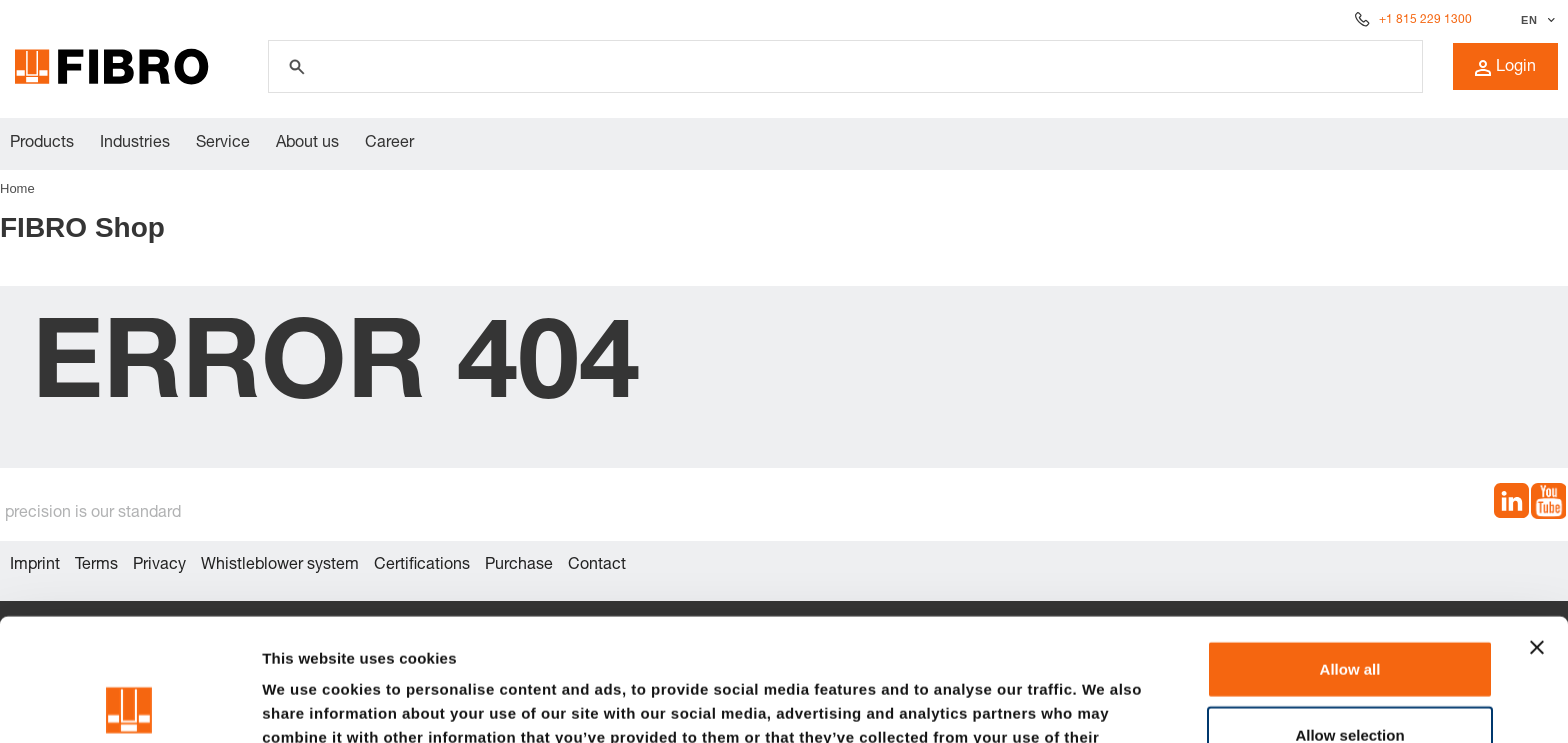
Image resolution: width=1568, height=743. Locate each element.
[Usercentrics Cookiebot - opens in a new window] (129, 704)
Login (1505, 68)
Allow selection (1349, 612)
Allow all (1350, 546)
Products (42, 144)
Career (389, 144)
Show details (1049, 703)
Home (17, 188)
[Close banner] (1537, 525)
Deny (1350, 677)
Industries (135, 144)
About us (307, 144)
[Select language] (1535, 20)
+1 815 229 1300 (1425, 20)
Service (223, 144)
